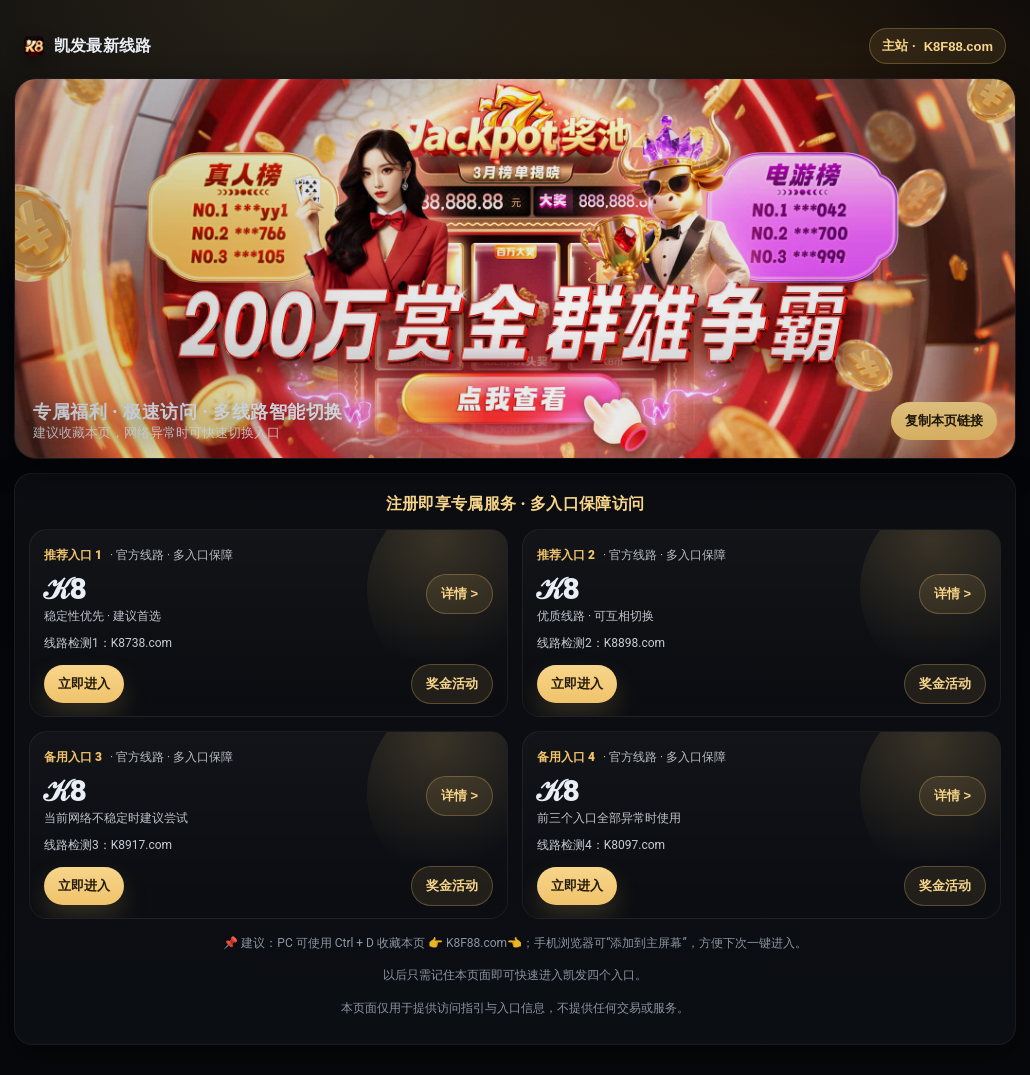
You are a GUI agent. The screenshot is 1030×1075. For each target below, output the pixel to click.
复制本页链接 (944, 420)
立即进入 (84, 683)
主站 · (937, 46)
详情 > (459, 593)
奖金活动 (452, 683)
